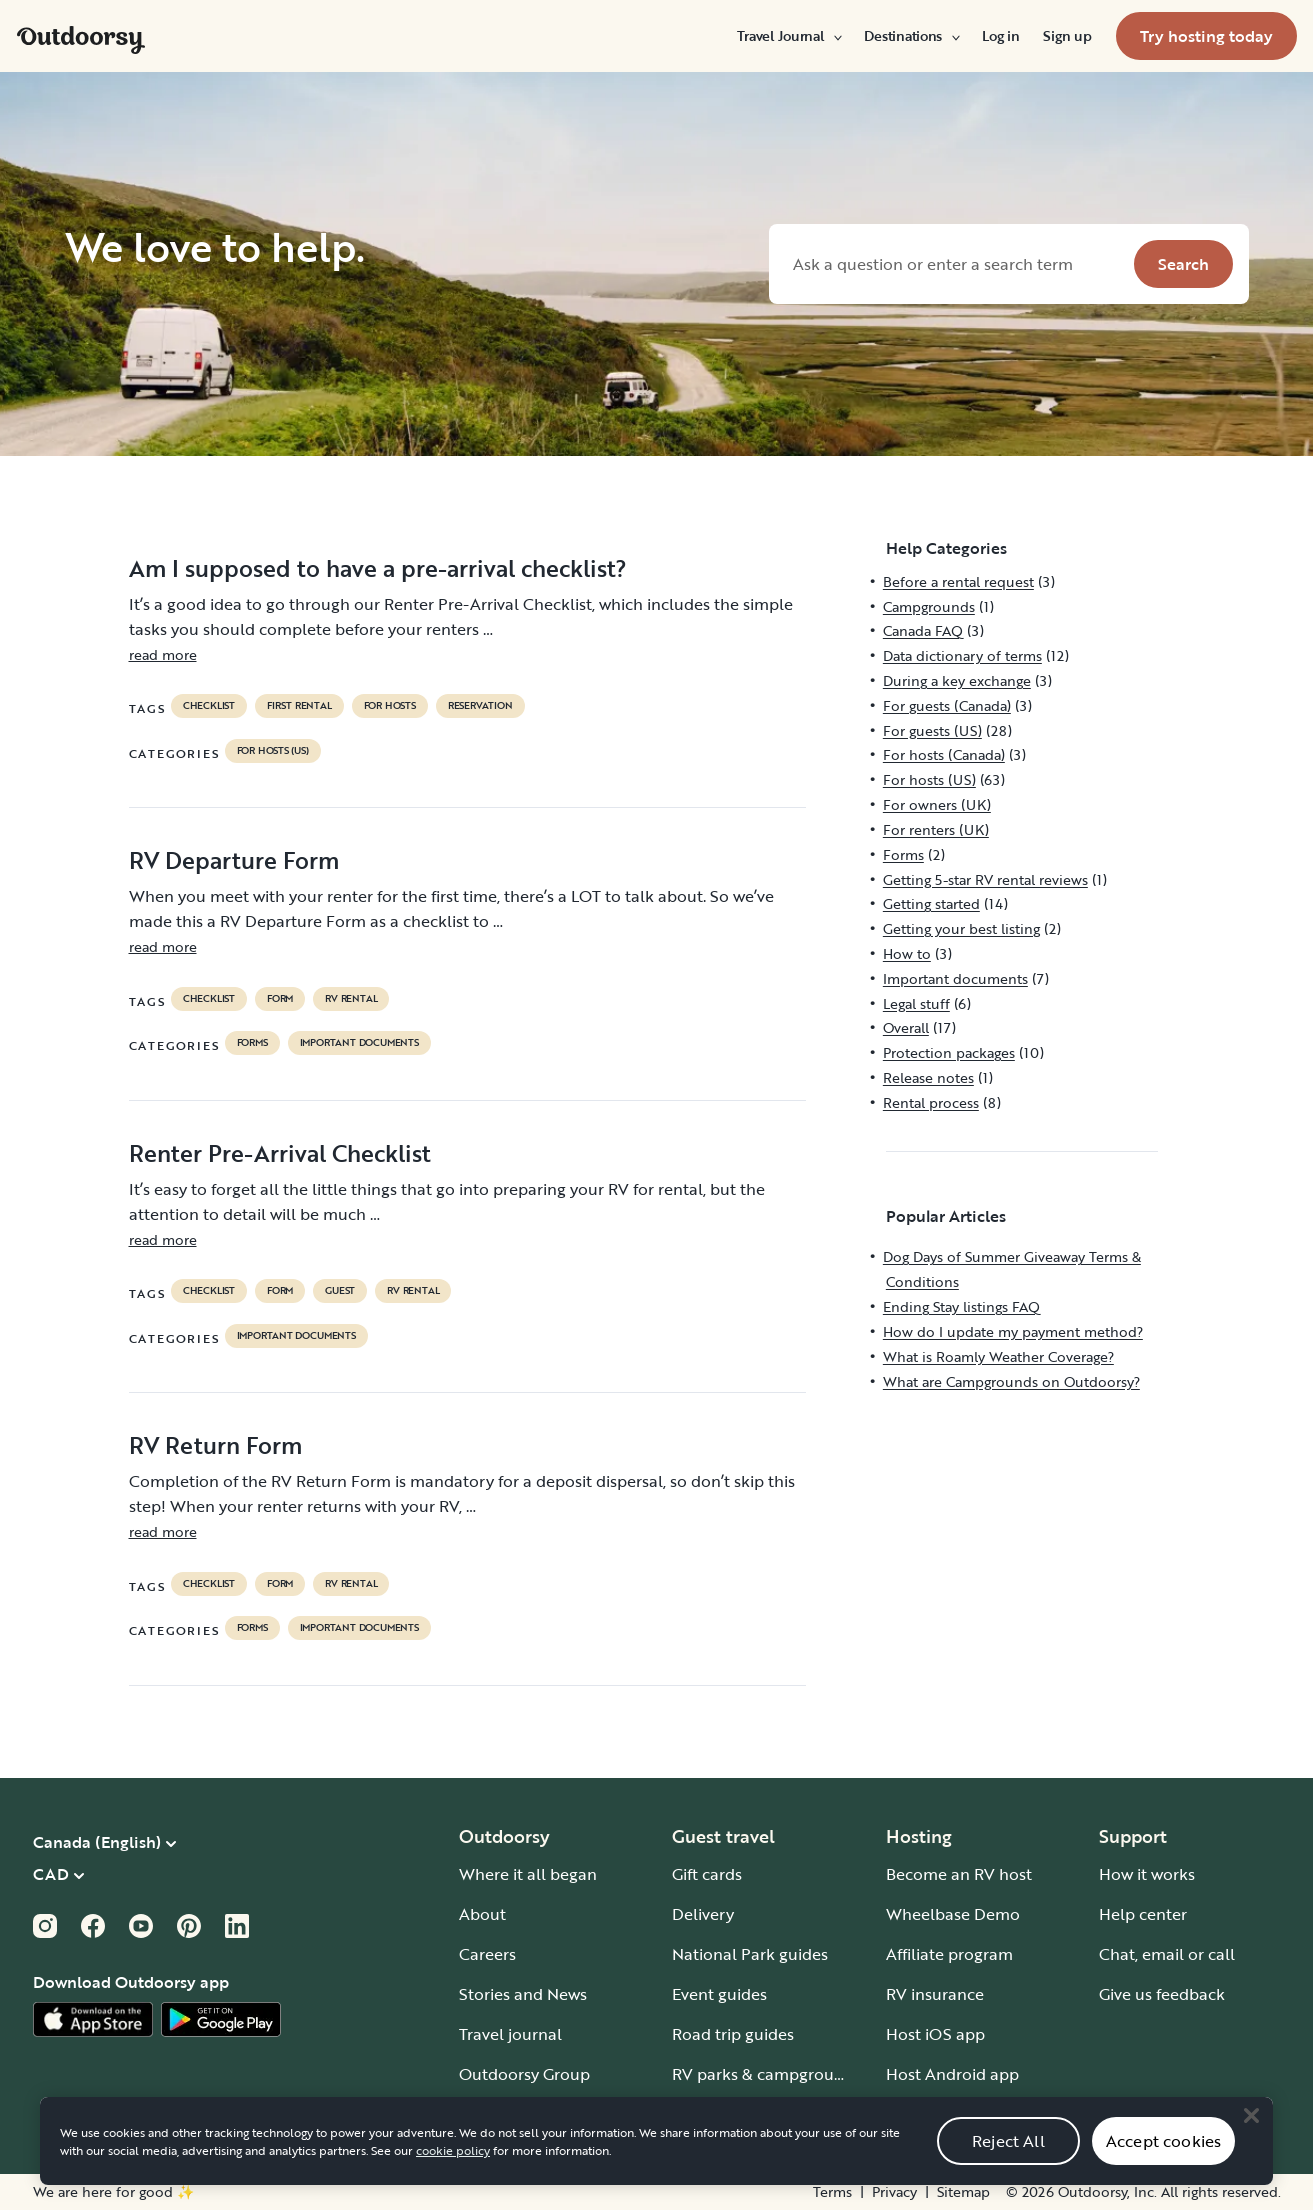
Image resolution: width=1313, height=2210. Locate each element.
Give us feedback (1162, 1994)
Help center (1143, 1914)
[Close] (1251, 2138)
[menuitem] (788, 36)
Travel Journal (788, 36)
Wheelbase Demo (953, 1914)
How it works (1147, 1874)
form (280, 999)
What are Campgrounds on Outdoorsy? (1011, 1381)
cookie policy (453, 2173)
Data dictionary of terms (962, 655)
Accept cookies (1163, 2163)
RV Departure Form (234, 860)
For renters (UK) (936, 829)
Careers (487, 1954)
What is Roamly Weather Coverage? (998, 1356)
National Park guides (750, 1954)
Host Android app (952, 2074)
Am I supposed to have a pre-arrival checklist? (378, 568)
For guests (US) (932, 730)
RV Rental (351, 999)
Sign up (1067, 36)
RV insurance (935, 1994)
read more (163, 654)
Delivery (703, 1914)
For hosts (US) (273, 751)
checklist (209, 706)
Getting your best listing (961, 928)
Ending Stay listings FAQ (961, 1306)
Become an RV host (959, 1874)
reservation (480, 706)
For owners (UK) (937, 804)
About (482, 1914)
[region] (656, 2164)
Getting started (931, 903)
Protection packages (949, 1052)
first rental (299, 706)
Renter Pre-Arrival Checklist (280, 1153)
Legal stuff (916, 1003)
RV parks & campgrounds (766, 2074)
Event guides (719, 1994)
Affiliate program (949, 1954)
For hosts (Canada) (944, 754)
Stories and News (523, 1994)
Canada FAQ (923, 630)
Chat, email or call (1167, 1954)
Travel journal (510, 2034)
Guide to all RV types (750, 2114)
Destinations (911, 36)
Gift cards (707, 1874)
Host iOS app (935, 2034)
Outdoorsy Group (524, 2074)
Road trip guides (733, 2034)
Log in (1000, 36)
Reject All (1008, 2163)
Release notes (928, 1077)
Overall (906, 1027)
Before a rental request (958, 581)
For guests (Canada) (947, 705)
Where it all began (528, 1874)
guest (340, 1291)
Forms (252, 1043)
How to (907, 953)
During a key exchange (957, 680)
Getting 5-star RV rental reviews (985, 879)
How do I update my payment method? (1013, 1331)
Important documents (359, 1043)
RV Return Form (215, 1445)
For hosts (390, 706)
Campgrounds (929, 606)
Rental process (931, 1102)
